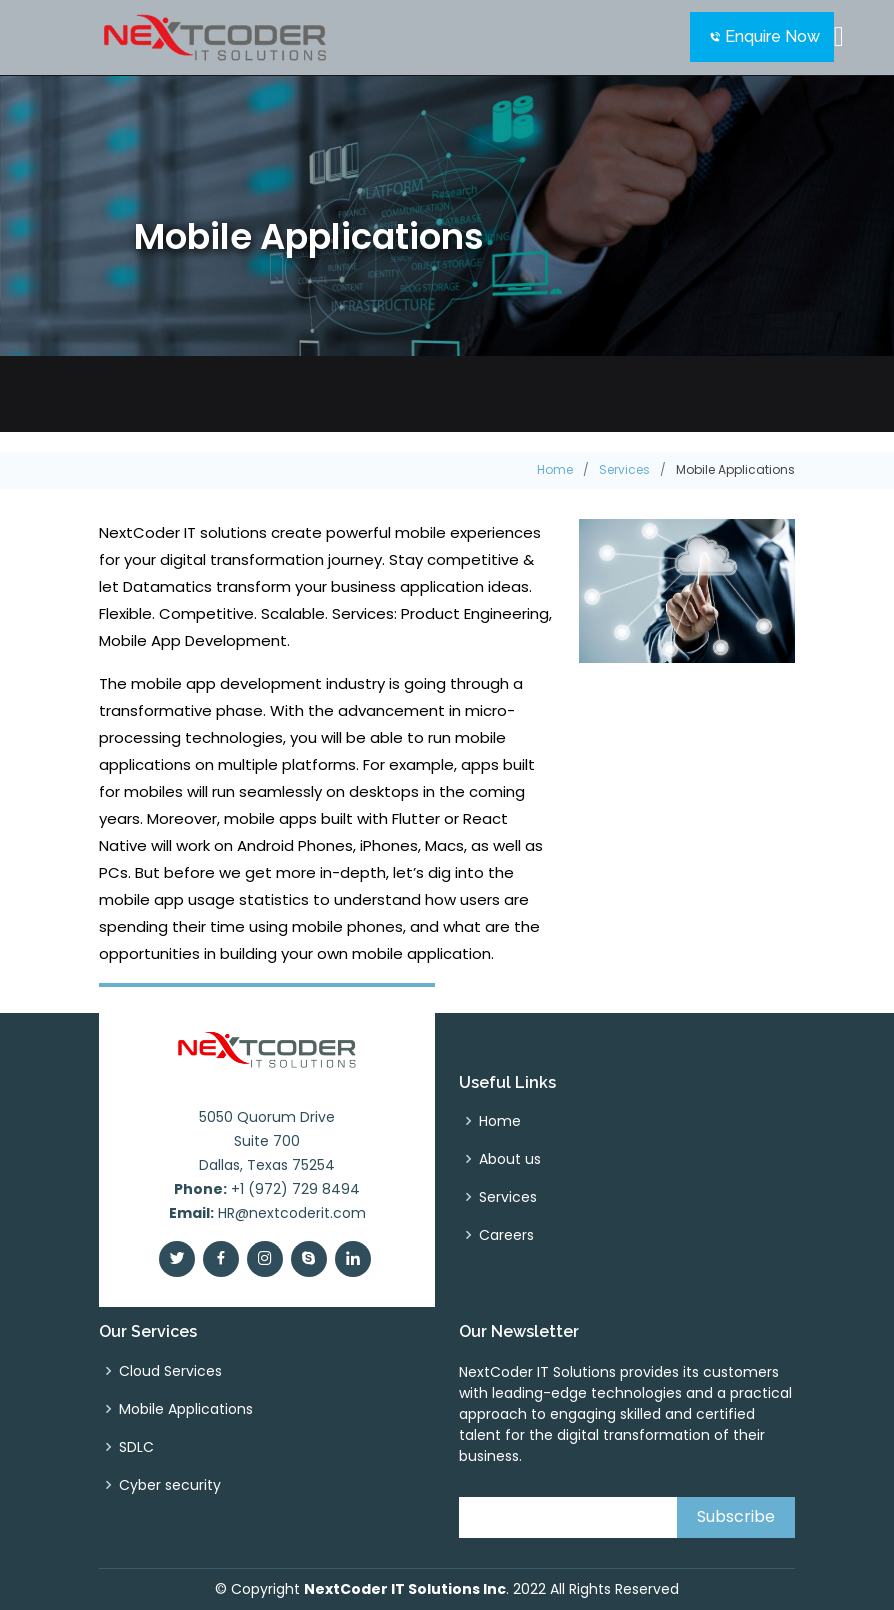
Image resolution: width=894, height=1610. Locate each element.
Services (624, 469)
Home (555, 469)
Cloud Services (170, 1371)
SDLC (136, 1447)
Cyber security (170, 1485)
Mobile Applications (186, 1409)
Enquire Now (770, 36)
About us (510, 1159)
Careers (506, 1235)
